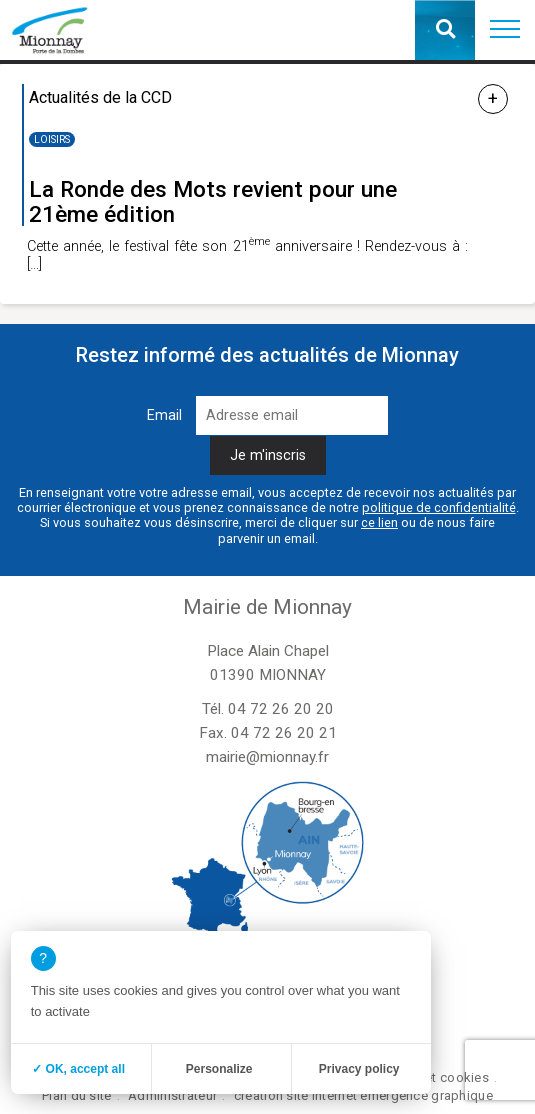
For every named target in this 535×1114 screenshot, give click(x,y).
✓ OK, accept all (78, 1069)
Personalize (219, 1069)
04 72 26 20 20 (281, 709)
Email (164, 415)
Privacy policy (359, 1069)
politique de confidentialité (439, 507)
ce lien (379, 522)
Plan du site (76, 1095)
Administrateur (172, 1095)
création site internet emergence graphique (363, 1095)
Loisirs (52, 139)
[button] (505, 30)
